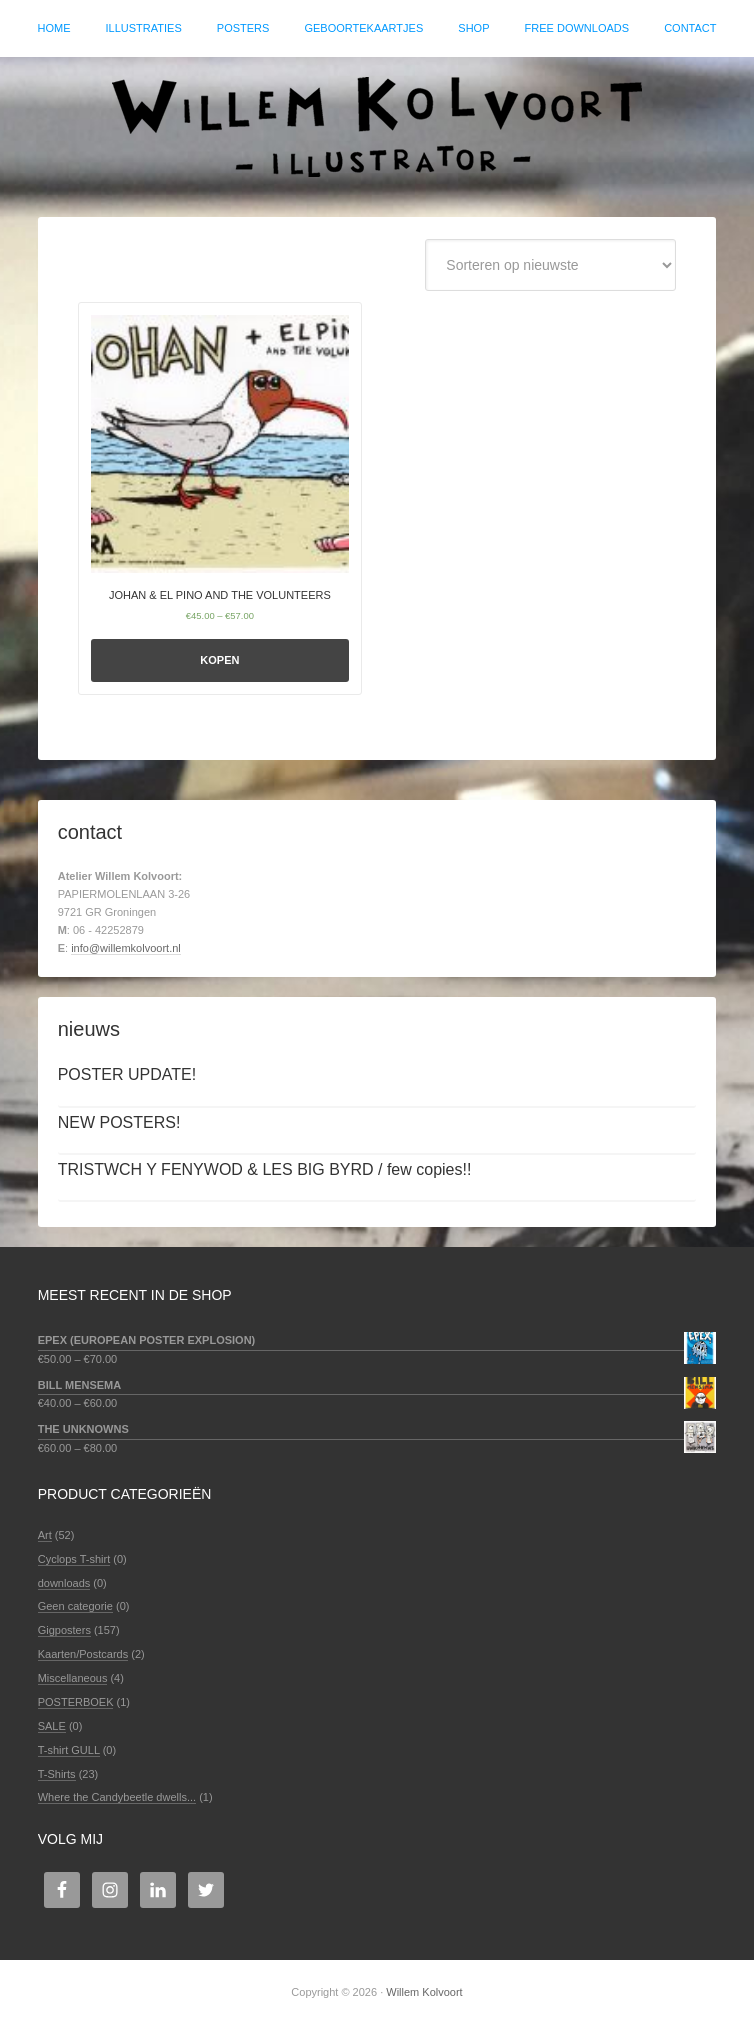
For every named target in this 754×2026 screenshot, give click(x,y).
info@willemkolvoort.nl (126, 948)
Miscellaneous (73, 1678)
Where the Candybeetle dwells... (117, 1797)
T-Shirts (57, 1774)
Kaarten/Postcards (83, 1654)
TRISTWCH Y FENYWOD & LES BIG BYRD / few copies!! (265, 1169)
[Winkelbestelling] (550, 265)
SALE (52, 1726)
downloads (64, 1583)
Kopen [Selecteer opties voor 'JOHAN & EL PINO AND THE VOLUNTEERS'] (219, 660)
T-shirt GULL (69, 1750)
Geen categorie (75, 1606)
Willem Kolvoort (377, 127)
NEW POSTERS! (119, 1122)
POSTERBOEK (76, 1702)
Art (45, 1535)
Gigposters (64, 1630)
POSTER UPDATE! (127, 1074)
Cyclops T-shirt (74, 1559)
